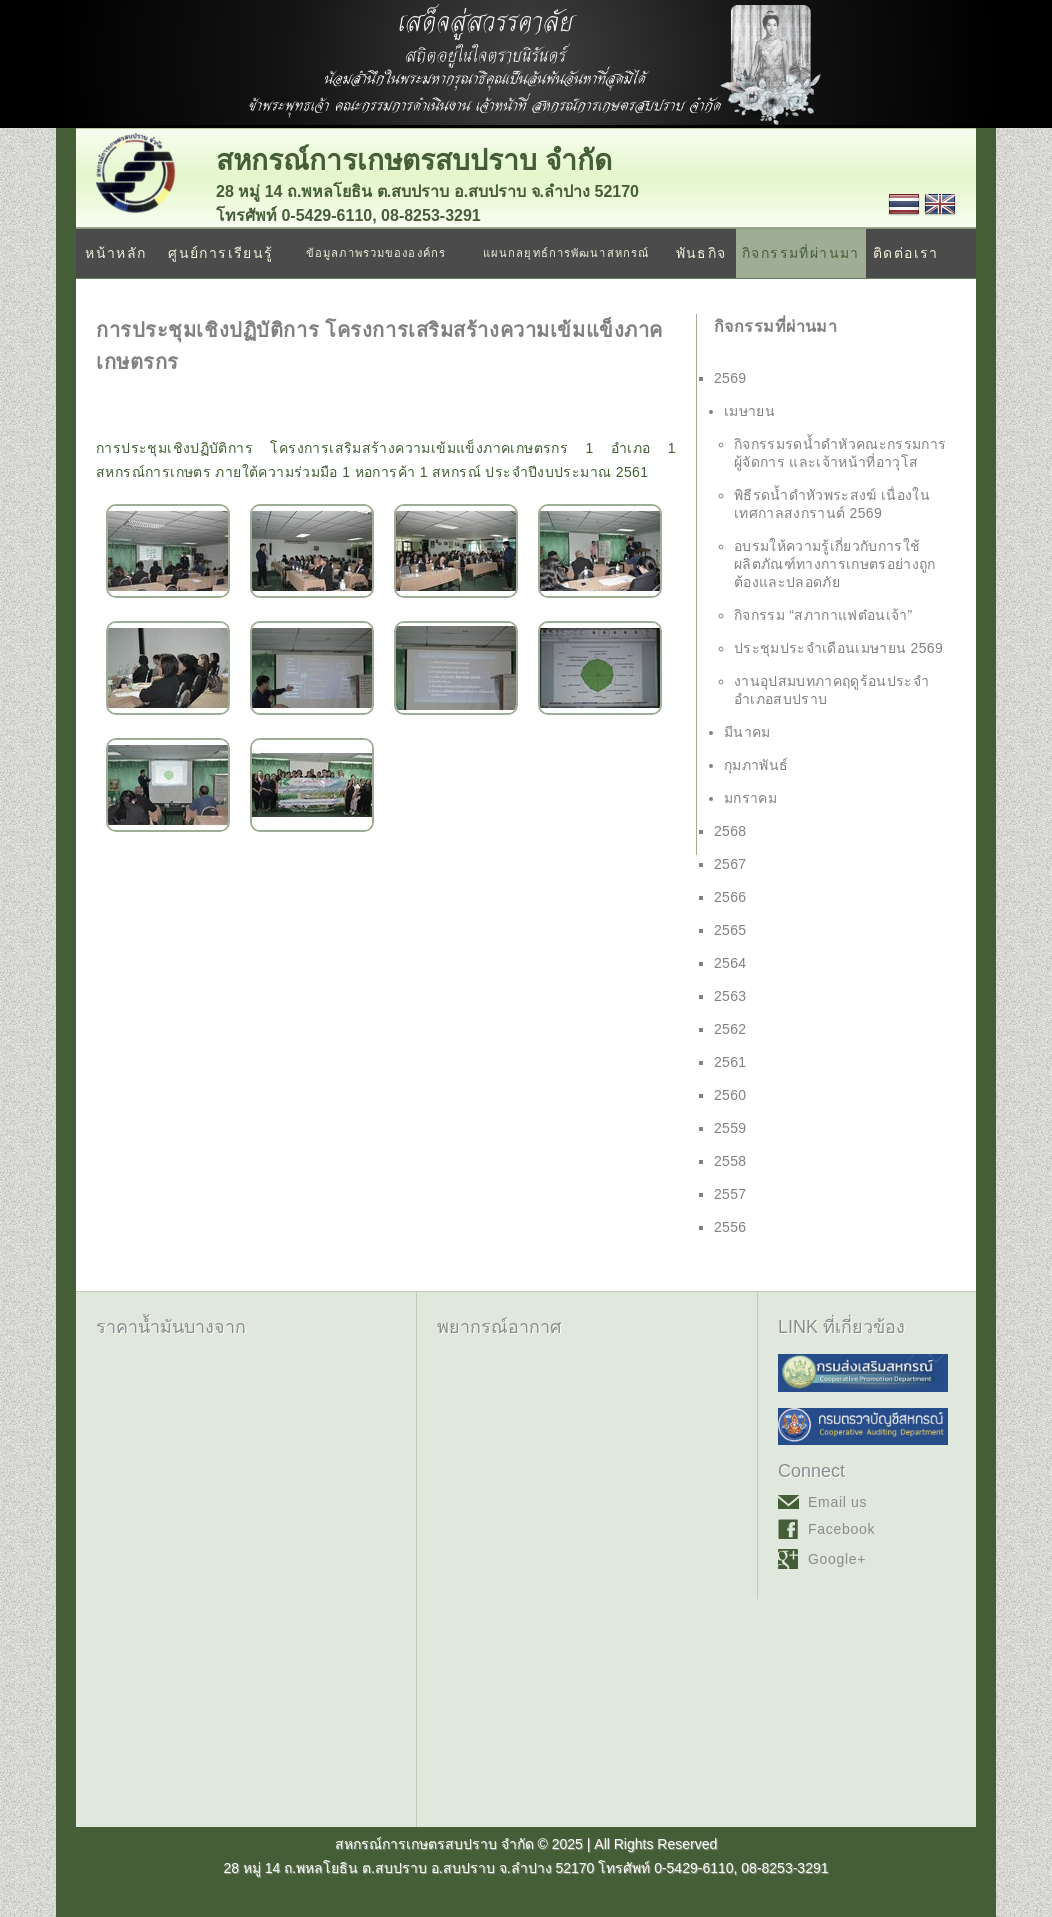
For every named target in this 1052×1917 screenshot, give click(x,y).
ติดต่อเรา (906, 253)
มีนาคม (747, 732)
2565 (730, 930)
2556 (730, 1227)
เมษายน (749, 411)
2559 (730, 1128)
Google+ (837, 1559)
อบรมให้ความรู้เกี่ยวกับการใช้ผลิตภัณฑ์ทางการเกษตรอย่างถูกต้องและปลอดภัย (835, 564)
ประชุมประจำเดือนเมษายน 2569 (838, 648)
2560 (730, 1095)
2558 (730, 1161)
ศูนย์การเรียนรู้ (220, 253)
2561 (730, 1062)
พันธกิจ (701, 253)
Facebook (841, 1529)
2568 (730, 831)
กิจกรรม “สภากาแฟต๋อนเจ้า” (823, 615)
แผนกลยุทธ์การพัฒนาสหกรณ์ (566, 253)
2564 (730, 963)
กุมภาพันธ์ (756, 765)
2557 (730, 1194)
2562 (730, 1029)
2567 (730, 864)
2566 (730, 897)
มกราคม (750, 798)
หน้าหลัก (115, 253)
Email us (837, 1502)
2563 (730, 996)
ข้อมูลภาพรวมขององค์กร (376, 253)
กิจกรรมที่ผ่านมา (801, 253)
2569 (730, 378)
